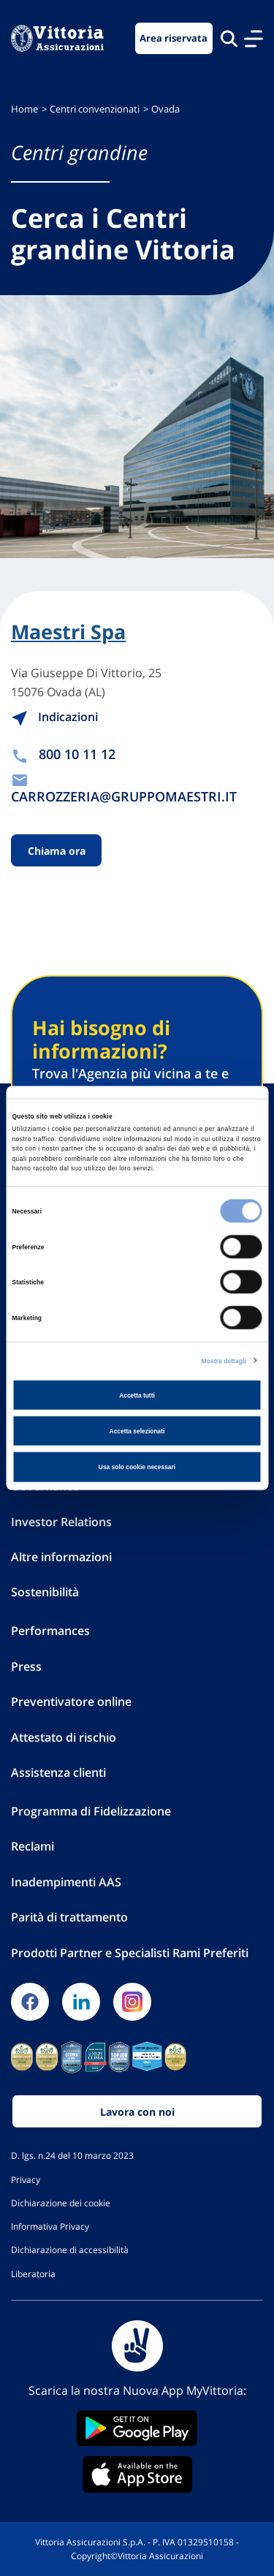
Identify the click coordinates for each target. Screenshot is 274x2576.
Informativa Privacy (50, 2226)
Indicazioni (54, 717)
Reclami (32, 1846)
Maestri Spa (68, 632)
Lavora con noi (137, 2112)
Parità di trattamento (69, 1917)
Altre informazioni (61, 1557)
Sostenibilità (45, 1592)
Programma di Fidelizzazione (91, 1811)
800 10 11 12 (77, 754)
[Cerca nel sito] (229, 38)
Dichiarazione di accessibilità (70, 2249)
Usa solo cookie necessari (137, 1467)
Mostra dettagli (224, 1360)
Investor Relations (61, 1522)
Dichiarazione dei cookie (60, 2203)
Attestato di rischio (63, 1737)
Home (24, 109)
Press (26, 1666)
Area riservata (174, 38)
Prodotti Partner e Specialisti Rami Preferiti (129, 1953)
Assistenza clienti (58, 1772)
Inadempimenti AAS (66, 1882)
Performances (50, 1631)
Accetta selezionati (137, 1431)
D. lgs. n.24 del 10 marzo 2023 (72, 2155)
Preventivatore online (71, 1701)
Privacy (25, 2179)
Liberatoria (33, 2273)
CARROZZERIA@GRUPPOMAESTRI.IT (124, 796)
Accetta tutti (137, 1394)
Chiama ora (56, 850)
